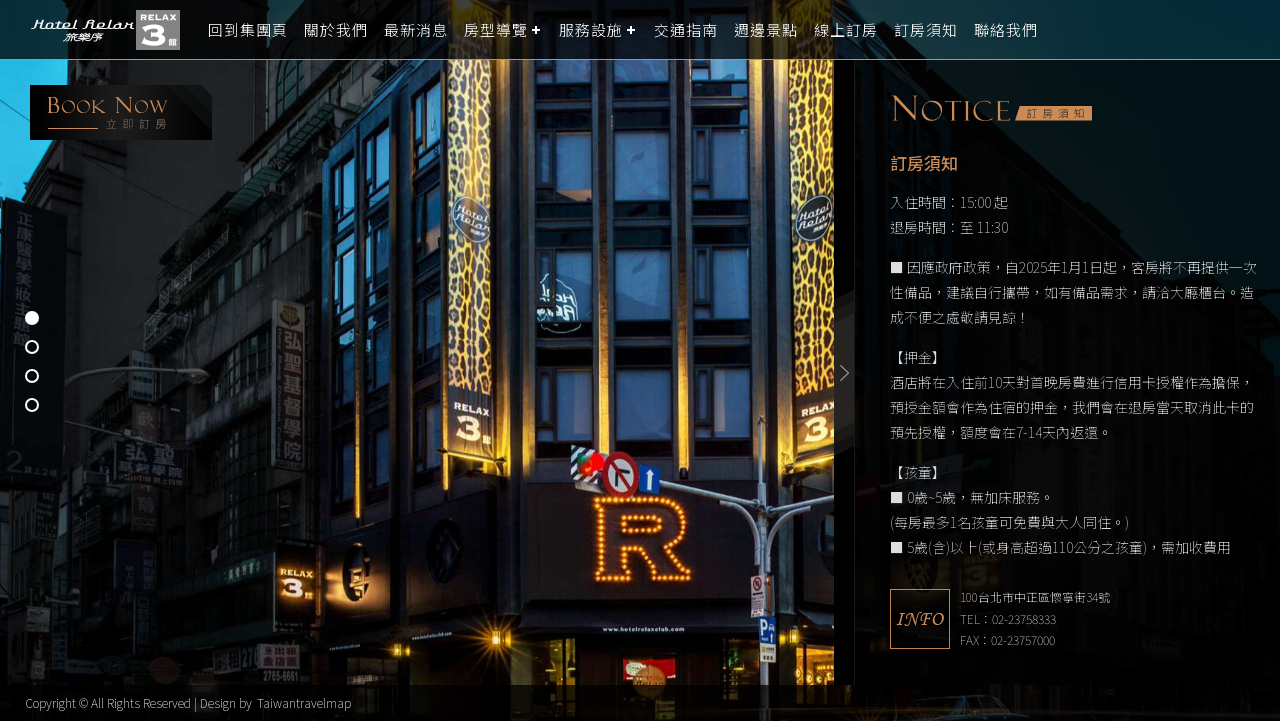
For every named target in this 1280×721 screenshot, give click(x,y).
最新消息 (416, 29)
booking (121, 112)
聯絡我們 (1006, 29)
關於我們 (336, 29)
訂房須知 (926, 29)
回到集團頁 (248, 29)
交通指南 (686, 29)
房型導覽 (496, 29)
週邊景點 (766, 29)
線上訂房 (846, 29)
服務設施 (591, 29)
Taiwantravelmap (304, 702)
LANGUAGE (1252, 29)
